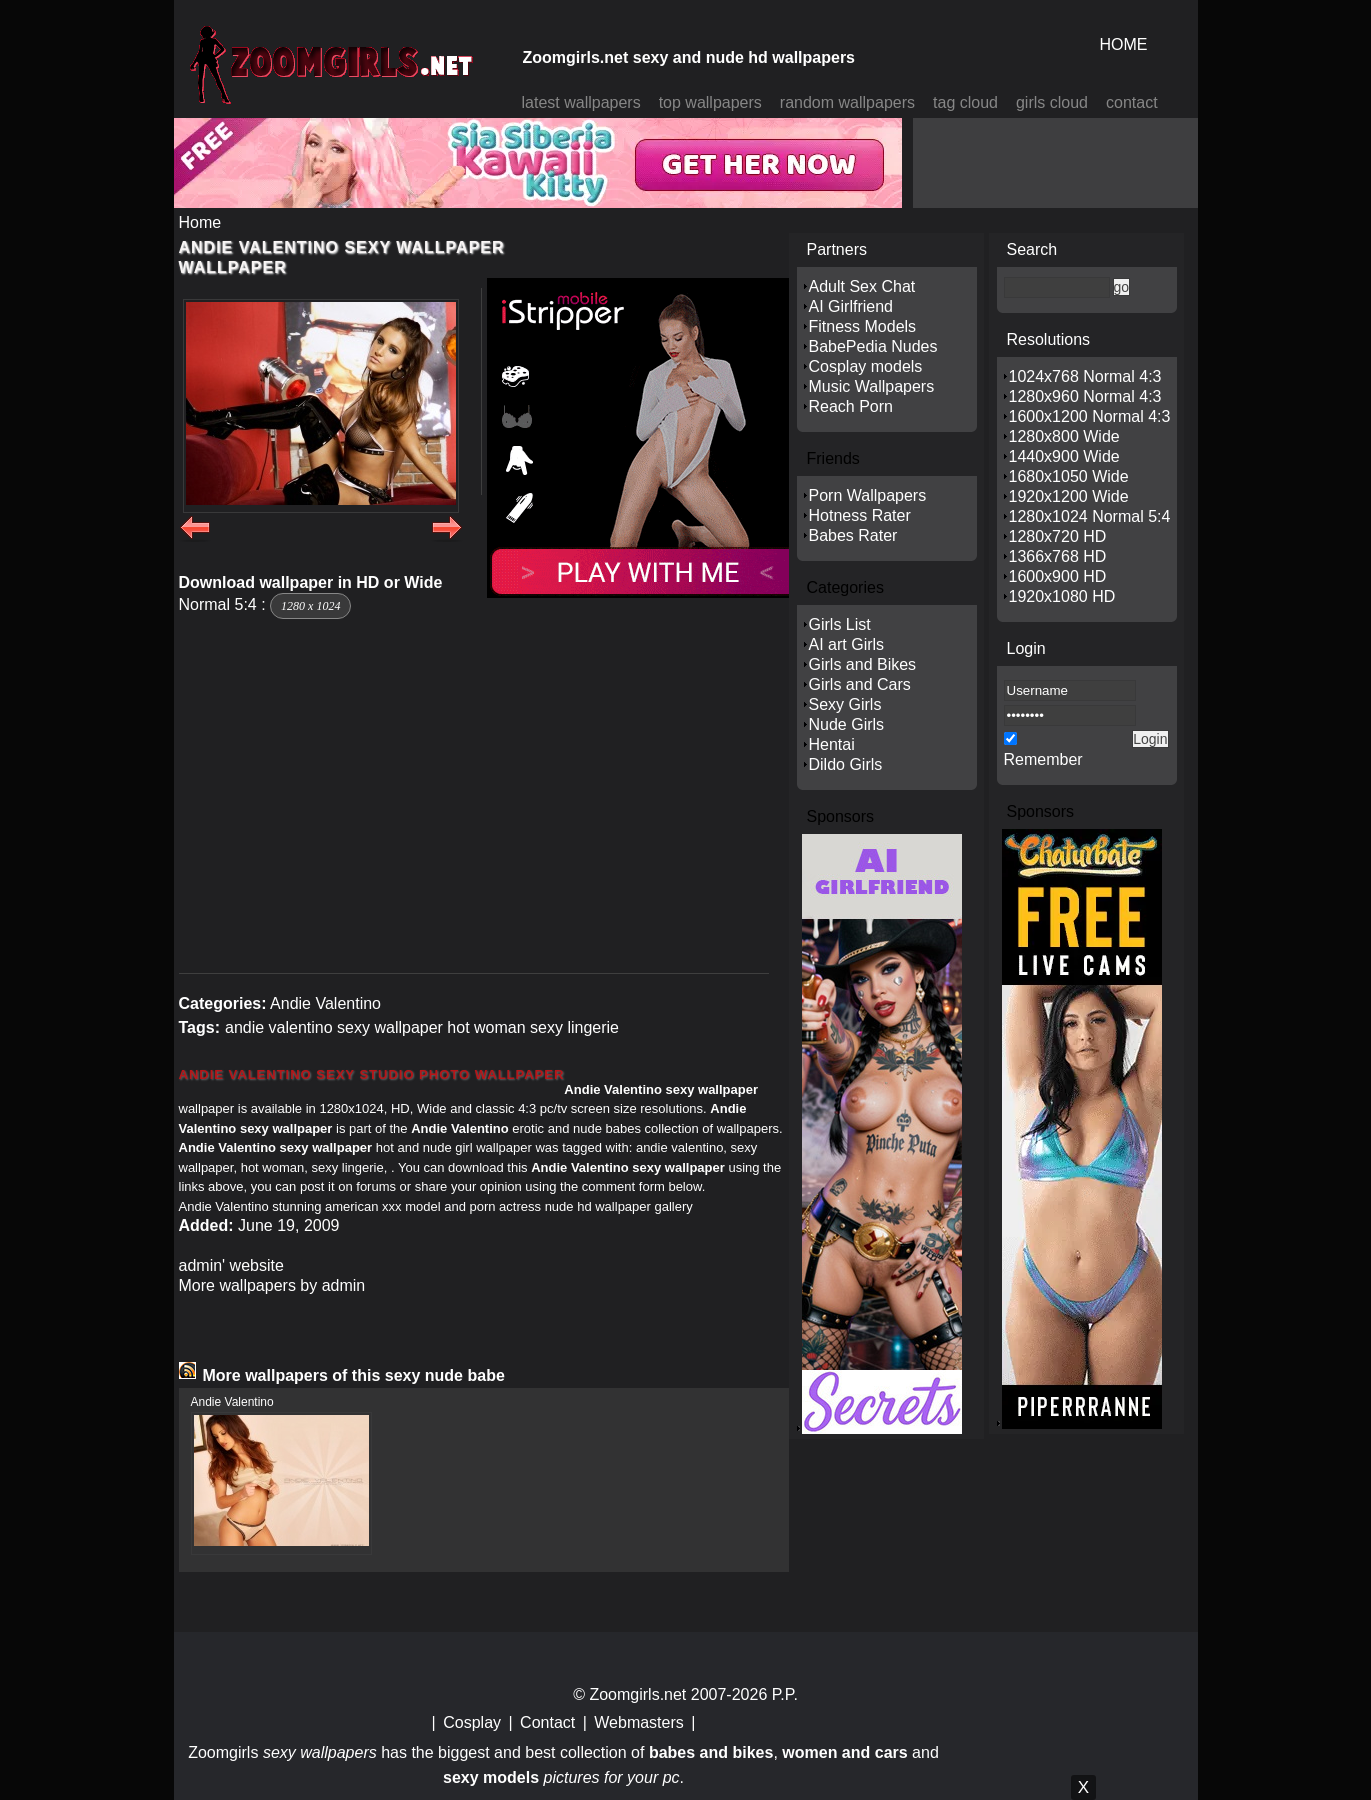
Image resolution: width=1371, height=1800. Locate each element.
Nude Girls (847, 724)
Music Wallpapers (872, 386)
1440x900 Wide (1064, 456)
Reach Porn (851, 406)
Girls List (840, 624)
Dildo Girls (846, 764)
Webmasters (639, 1722)
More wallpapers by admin (272, 1285)
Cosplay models (866, 366)
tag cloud (965, 102)
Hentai (832, 744)
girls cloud (1052, 102)
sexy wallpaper (390, 1027)
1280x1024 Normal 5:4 (1090, 516)
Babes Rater (853, 535)
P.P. (785, 1694)
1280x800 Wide (1064, 436)
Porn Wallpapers (868, 495)
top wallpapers (710, 102)
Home (200, 222)
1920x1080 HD (1062, 596)
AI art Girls (847, 644)
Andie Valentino (325, 1003)
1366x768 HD (1058, 556)
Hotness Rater (860, 515)
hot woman (486, 1027)
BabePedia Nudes (873, 346)
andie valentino (279, 1027)
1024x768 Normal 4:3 (1085, 376)
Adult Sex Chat (862, 286)
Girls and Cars (860, 684)
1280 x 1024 (310, 606)
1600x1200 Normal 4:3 (1090, 416)
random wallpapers (847, 102)
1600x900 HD (1058, 576)
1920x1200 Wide (1069, 496)
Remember (1043, 759)
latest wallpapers (581, 102)
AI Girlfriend (851, 306)
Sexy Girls (845, 704)
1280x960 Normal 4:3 (1085, 396)
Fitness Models (863, 326)
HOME (1124, 44)
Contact (547, 1722)
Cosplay (472, 1722)
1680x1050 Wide (1069, 476)
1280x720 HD (1058, 536)
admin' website (231, 1265)
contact (1132, 102)
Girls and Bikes (863, 664)
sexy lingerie (574, 1027)
